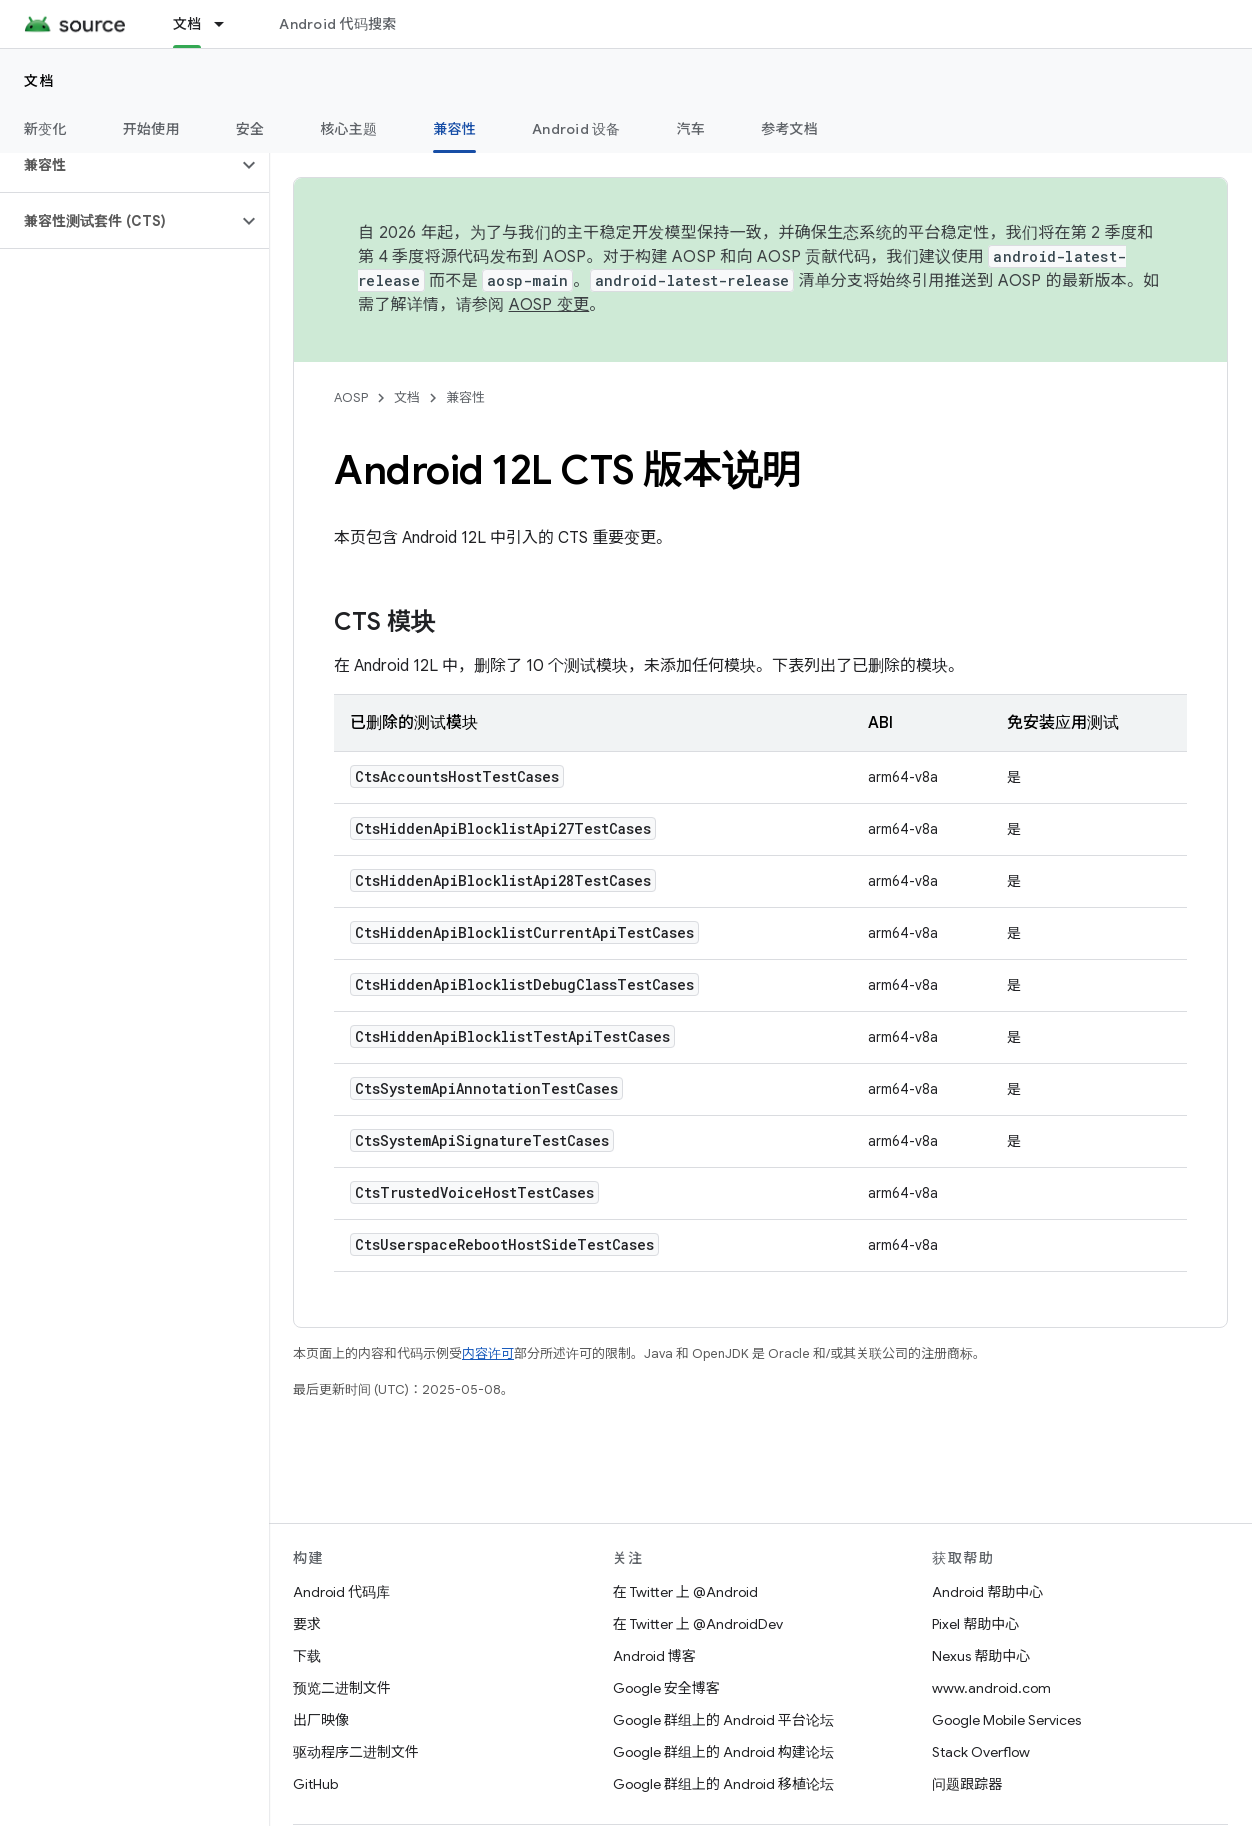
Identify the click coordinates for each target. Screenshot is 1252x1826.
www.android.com (991, 1688)
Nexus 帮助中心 (981, 1656)
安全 (250, 129)
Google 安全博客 (666, 1688)
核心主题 (348, 129)
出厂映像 (321, 1720)
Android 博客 (654, 1656)
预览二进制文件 (342, 1688)
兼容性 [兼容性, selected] (454, 129)
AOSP (351, 397)
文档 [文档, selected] (187, 24)
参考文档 (789, 129)
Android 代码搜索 (337, 24)
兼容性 (465, 397)
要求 (307, 1624)
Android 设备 (576, 129)
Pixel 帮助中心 (975, 1624)
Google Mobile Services (1006, 1720)
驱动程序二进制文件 (356, 1752)
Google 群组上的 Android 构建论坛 (723, 1752)
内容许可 (488, 1353)
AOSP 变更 (549, 305)
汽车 (691, 129)
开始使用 (151, 129)
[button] (118, 165)
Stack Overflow (981, 1752)
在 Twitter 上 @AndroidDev (698, 1624)
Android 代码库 (341, 1592)
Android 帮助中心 (987, 1592)
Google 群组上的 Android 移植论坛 (723, 1784)
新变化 (45, 129)
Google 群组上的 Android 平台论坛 (723, 1720)
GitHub (315, 1784)
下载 (307, 1656)
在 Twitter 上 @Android (685, 1592)
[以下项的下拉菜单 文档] (228, 24)
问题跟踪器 (967, 1784)
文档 (39, 81)
